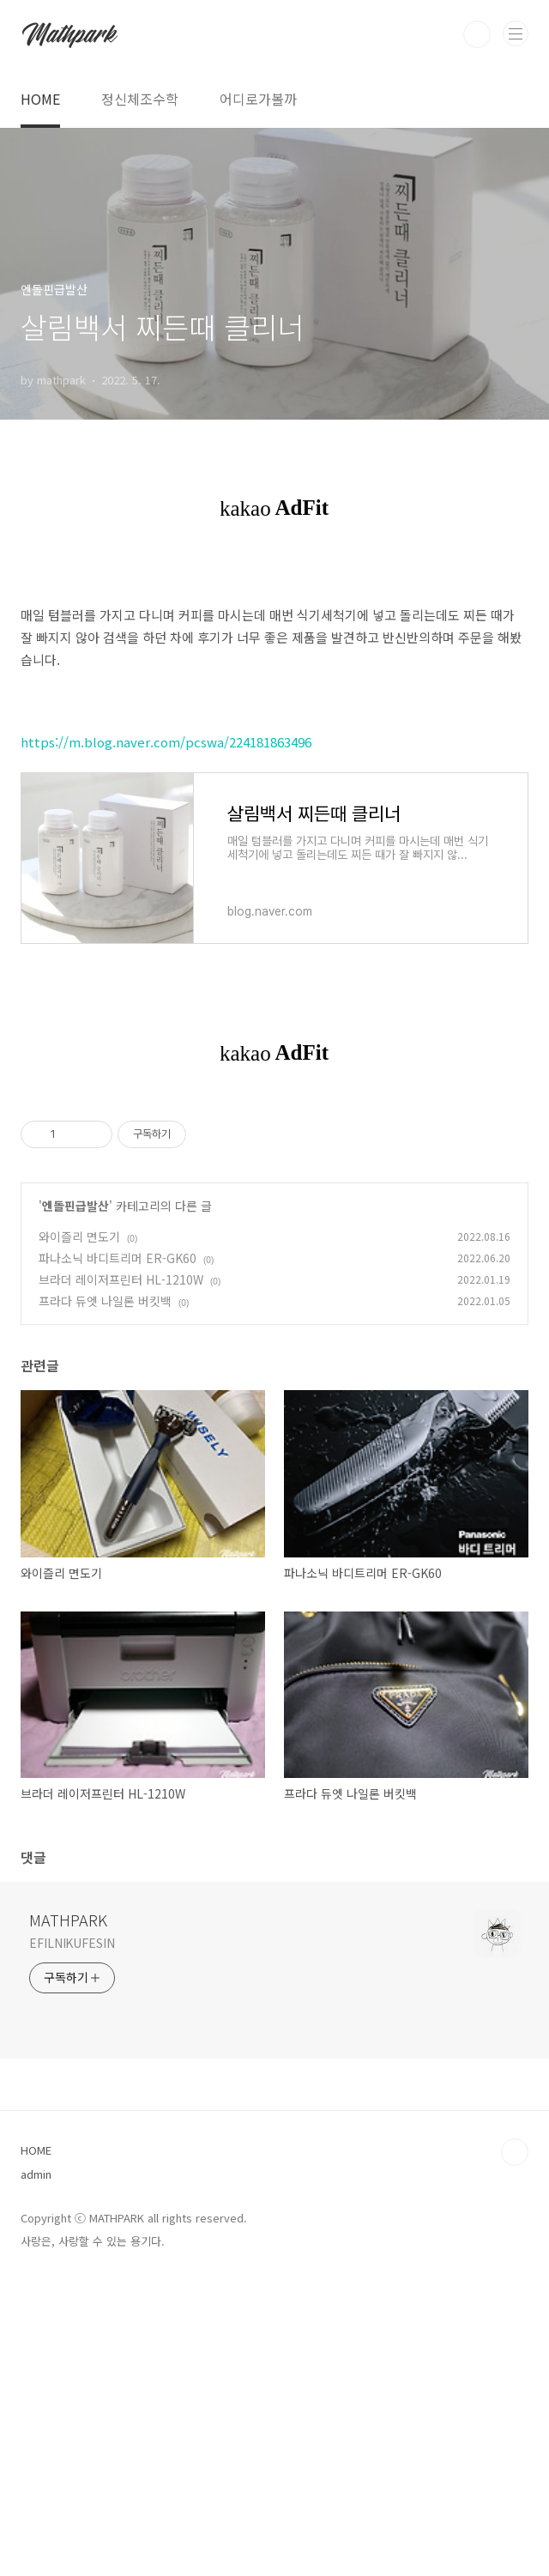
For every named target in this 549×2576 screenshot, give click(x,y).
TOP (514, 2448)
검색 (477, 34)
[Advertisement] (274, 1254)
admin (36, 2470)
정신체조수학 (139, 98)
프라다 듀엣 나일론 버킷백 (105, 1596)
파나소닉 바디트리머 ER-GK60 (117, 1554)
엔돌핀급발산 (75, 1501)
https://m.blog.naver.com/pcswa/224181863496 (166, 742)
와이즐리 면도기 (79, 1532)
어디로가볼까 (258, 98)
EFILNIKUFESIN (72, 2238)
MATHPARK (68, 2215)
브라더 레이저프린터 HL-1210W (121, 1575)
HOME (40, 98)
